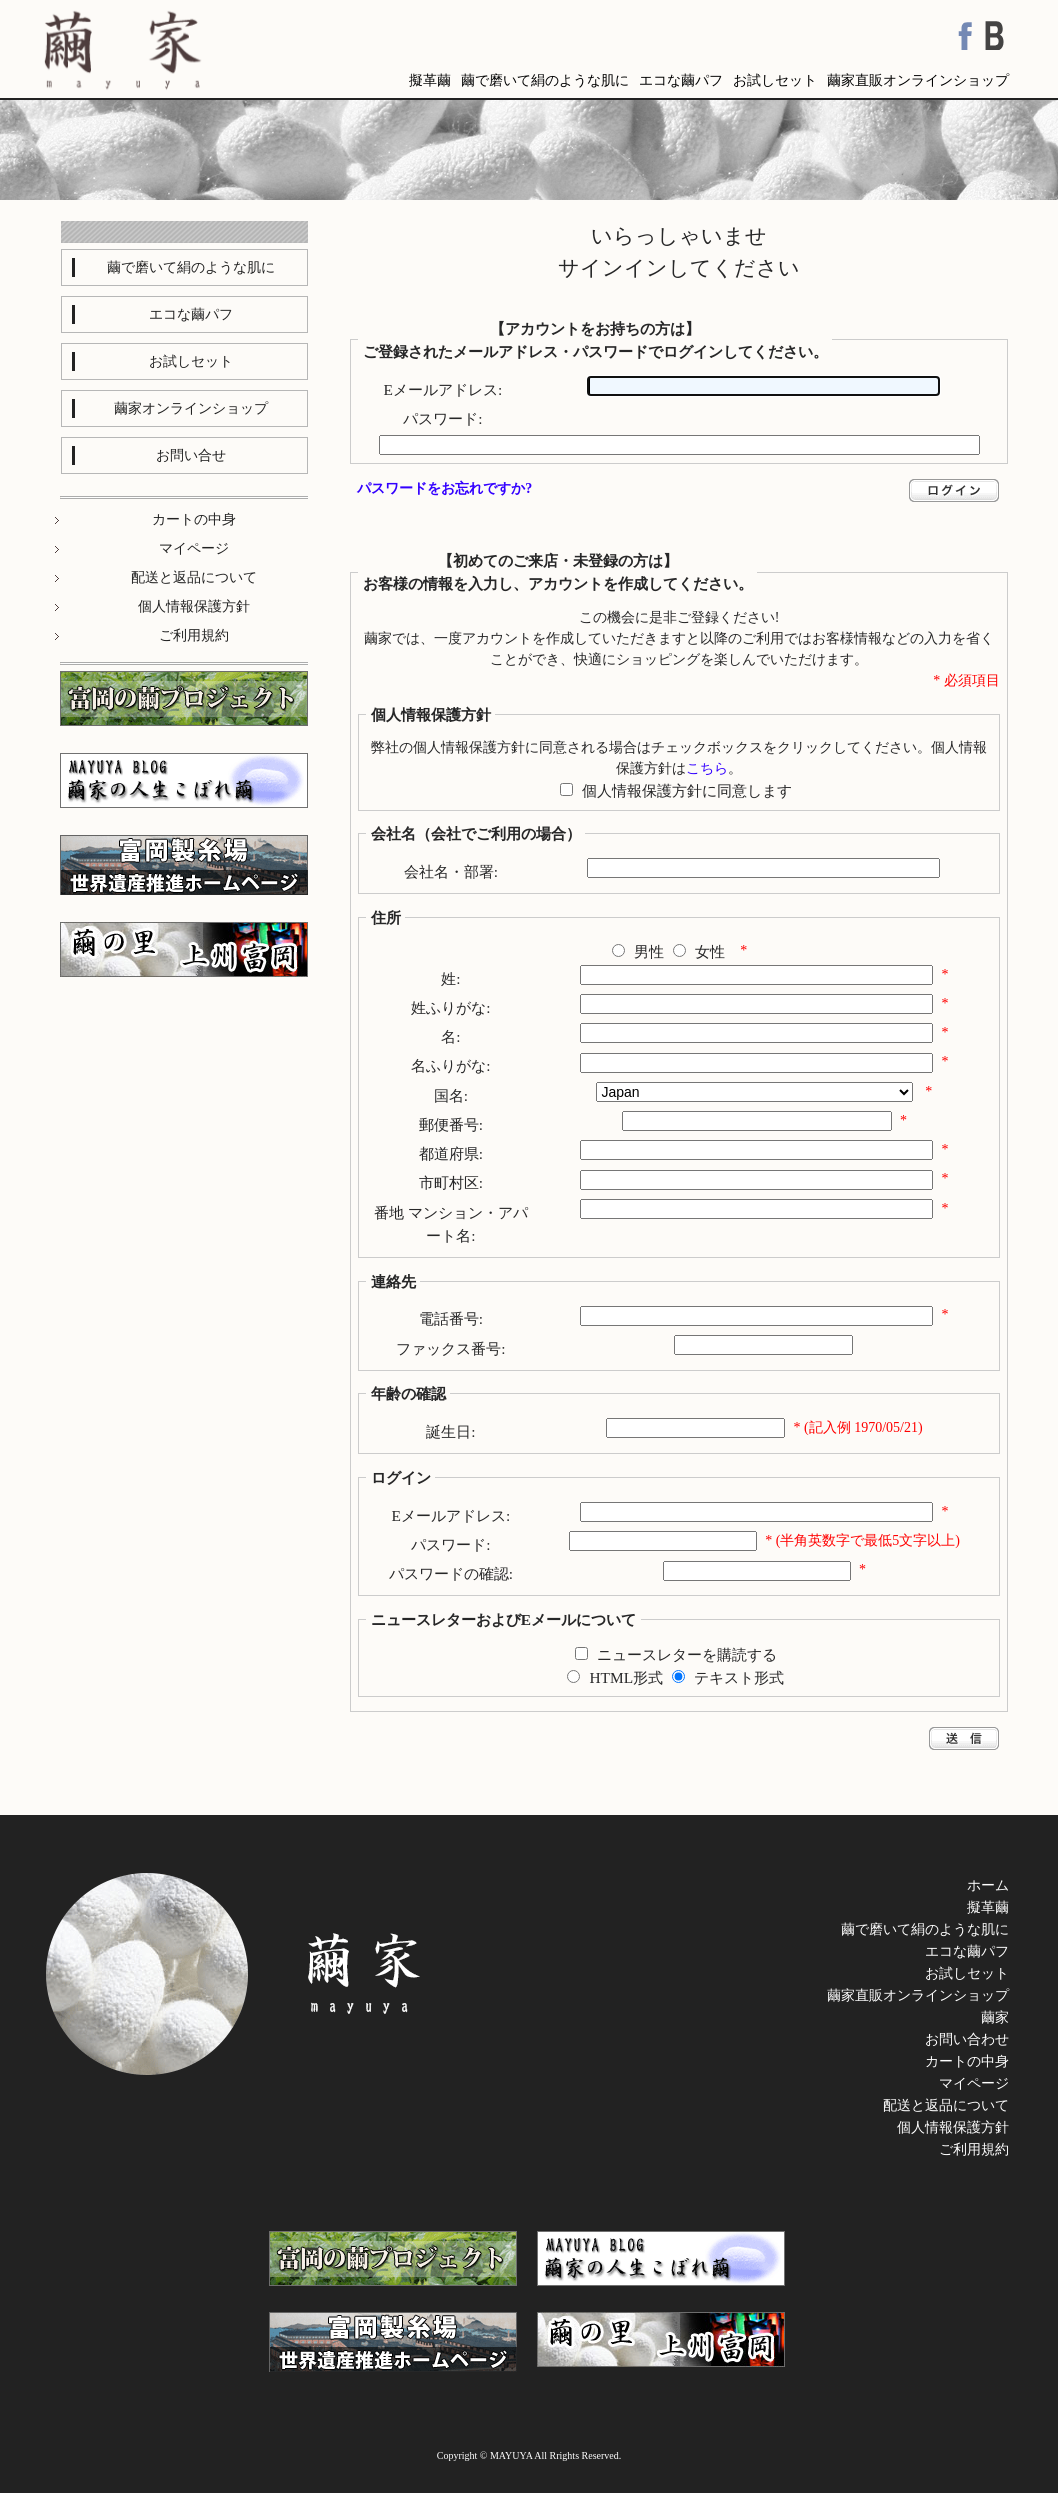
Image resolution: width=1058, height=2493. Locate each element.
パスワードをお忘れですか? (444, 488)
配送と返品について (946, 2105)
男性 (649, 951)
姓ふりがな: (450, 1007)
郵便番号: (451, 1124)
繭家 (995, 2017)
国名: (451, 1095)
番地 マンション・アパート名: (451, 1224)
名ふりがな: (450, 1065)
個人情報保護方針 (953, 2127)
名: (450, 1036)
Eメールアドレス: (443, 389)
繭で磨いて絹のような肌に (545, 80)
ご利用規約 (974, 2149)
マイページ (974, 2083)
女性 (710, 951)
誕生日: (450, 1431)
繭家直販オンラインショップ (918, 80)
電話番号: (451, 1318)
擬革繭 (430, 80)
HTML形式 (627, 1677)
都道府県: (451, 1153)
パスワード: (442, 418)
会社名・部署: (451, 871)
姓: (450, 978)
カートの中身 (967, 2061)
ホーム (988, 1885)
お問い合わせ (967, 2039)
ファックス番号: (450, 1348)
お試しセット (775, 80)
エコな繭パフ (681, 80)
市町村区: (451, 1182)
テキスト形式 (739, 1677)
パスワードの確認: (451, 1573)
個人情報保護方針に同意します (687, 790)
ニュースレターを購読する (687, 1654)
